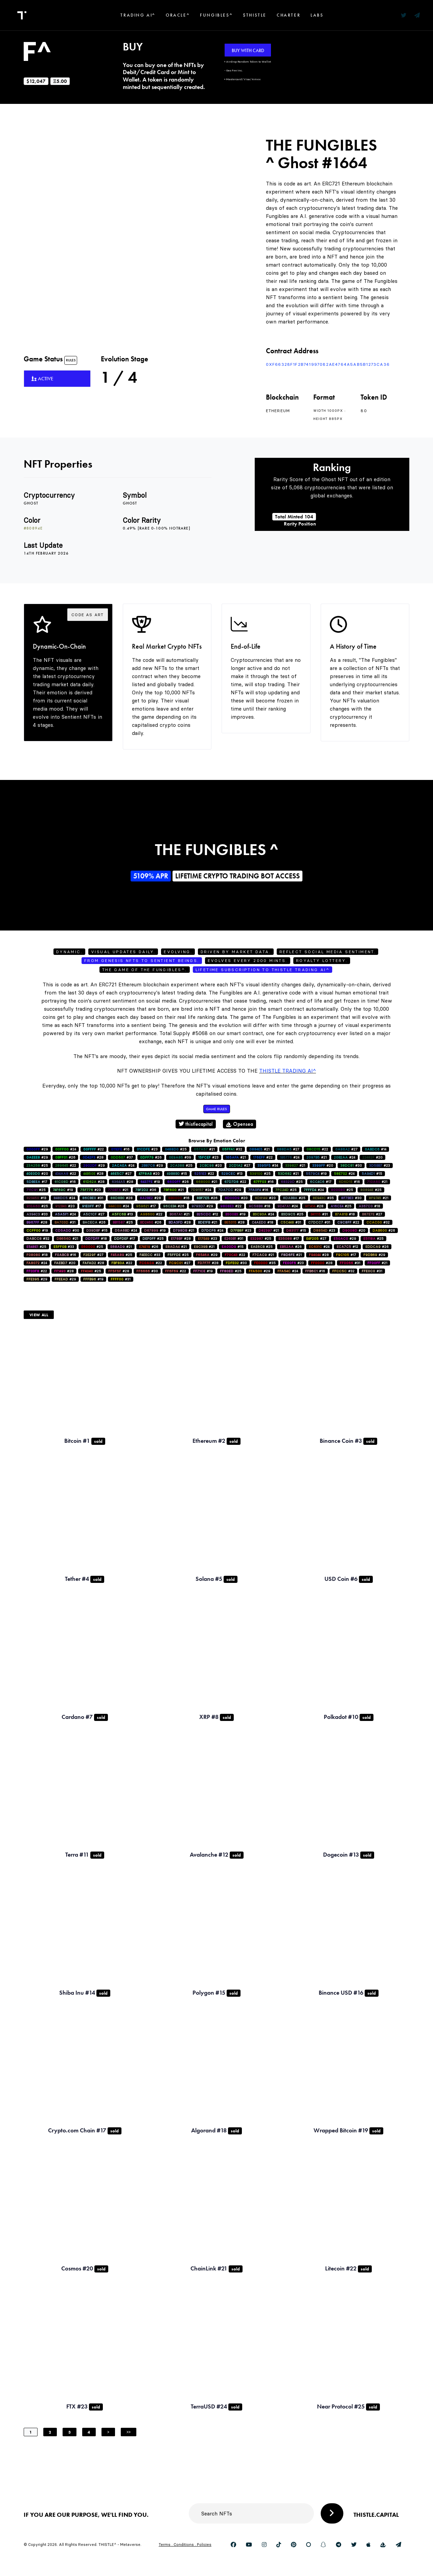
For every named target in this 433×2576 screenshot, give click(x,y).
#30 (351, 1165)
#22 (93, 1149)
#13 (232, 1173)
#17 (36, 1181)
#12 (207, 1214)
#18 (259, 1206)
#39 (180, 1157)
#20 (372, 1157)
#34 (267, 1165)
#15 (177, 1173)
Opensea (239, 1123)
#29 (37, 1149)
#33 (37, 1214)
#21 (204, 1149)
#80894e (33, 528)
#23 (147, 1149)
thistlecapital (196, 1123)
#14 (375, 1149)
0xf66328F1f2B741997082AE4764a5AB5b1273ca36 (328, 364)
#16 (120, 1149)
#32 (232, 1149)
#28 (93, 1157)
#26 (65, 1157)
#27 (288, 1149)
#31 (92, 1198)
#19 (316, 1173)
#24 (65, 1149)
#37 (122, 1157)
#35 (323, 1198)
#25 (176, 1149)
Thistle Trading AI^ (287, 1071)
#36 (145, 1189)
